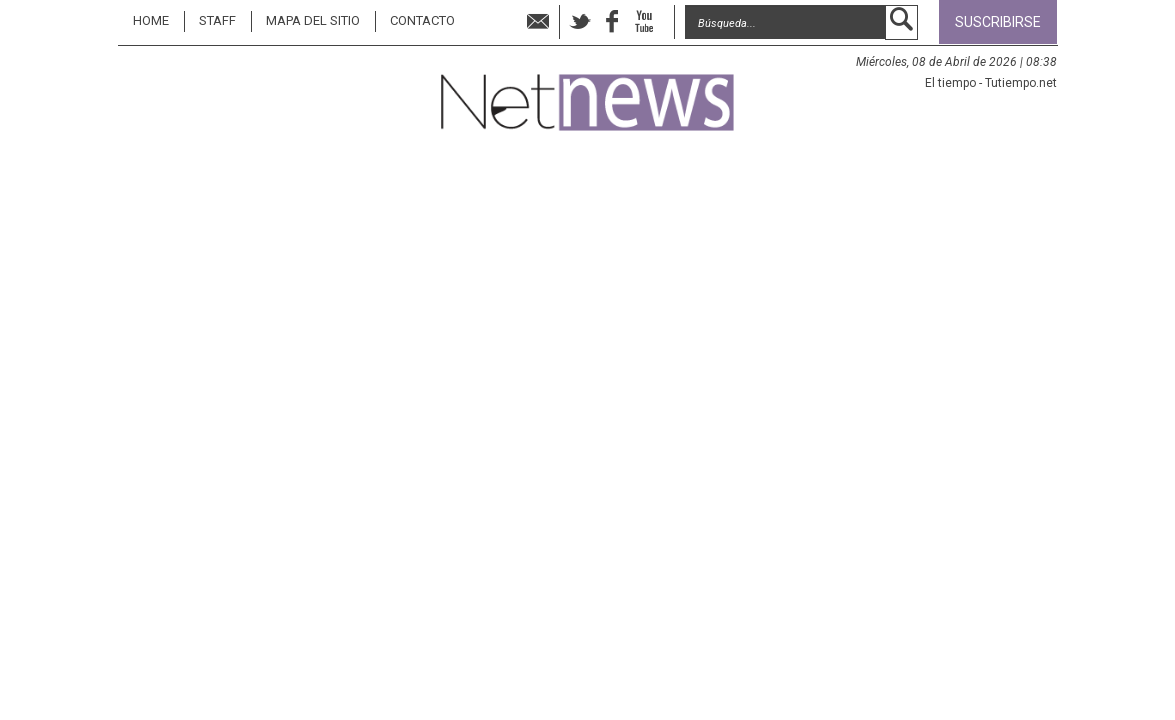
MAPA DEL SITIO (313, 20)
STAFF (217, 20)
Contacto (422, 20)
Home (151, 20)
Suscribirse (998, 22)
